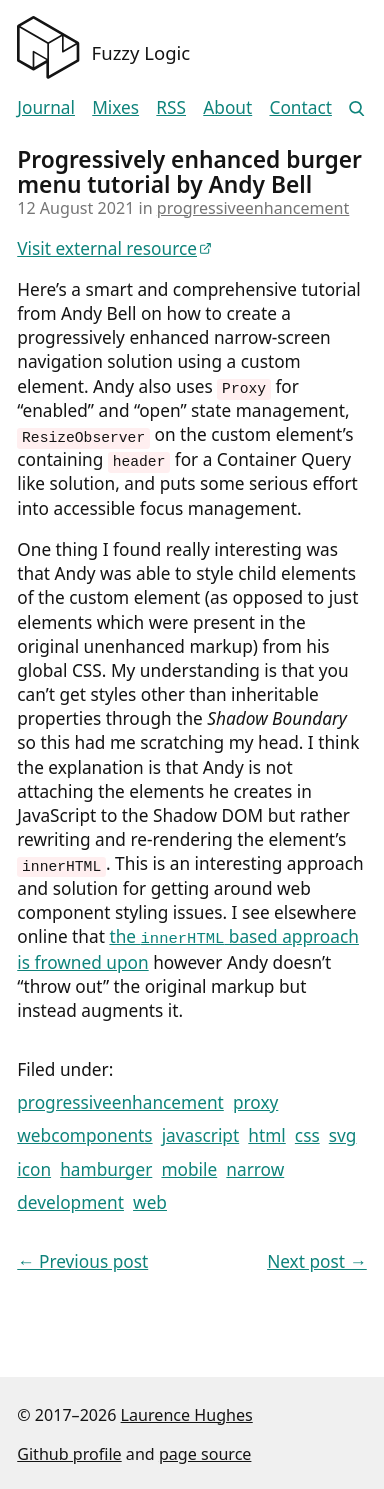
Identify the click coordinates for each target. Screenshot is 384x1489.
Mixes (115, 107)
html (266, 1132)
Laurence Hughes (187, 1412)
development (70, 1199)
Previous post (82, 1258)
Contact (300, 107)
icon (34, 1166)
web (150, 1199)
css (307, 1132)
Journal (46, 107)
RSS (171, 107)
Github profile (69, 1451)
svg (343, 1132)
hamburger (106, 1166)
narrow (255, 1166)
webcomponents (84, 1132)
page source (205, 1451)
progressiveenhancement (253, 208)
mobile (189, 1166)
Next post (317, 1258)
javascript (201, 1132)
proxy (255, 1099)
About (227, 107)
